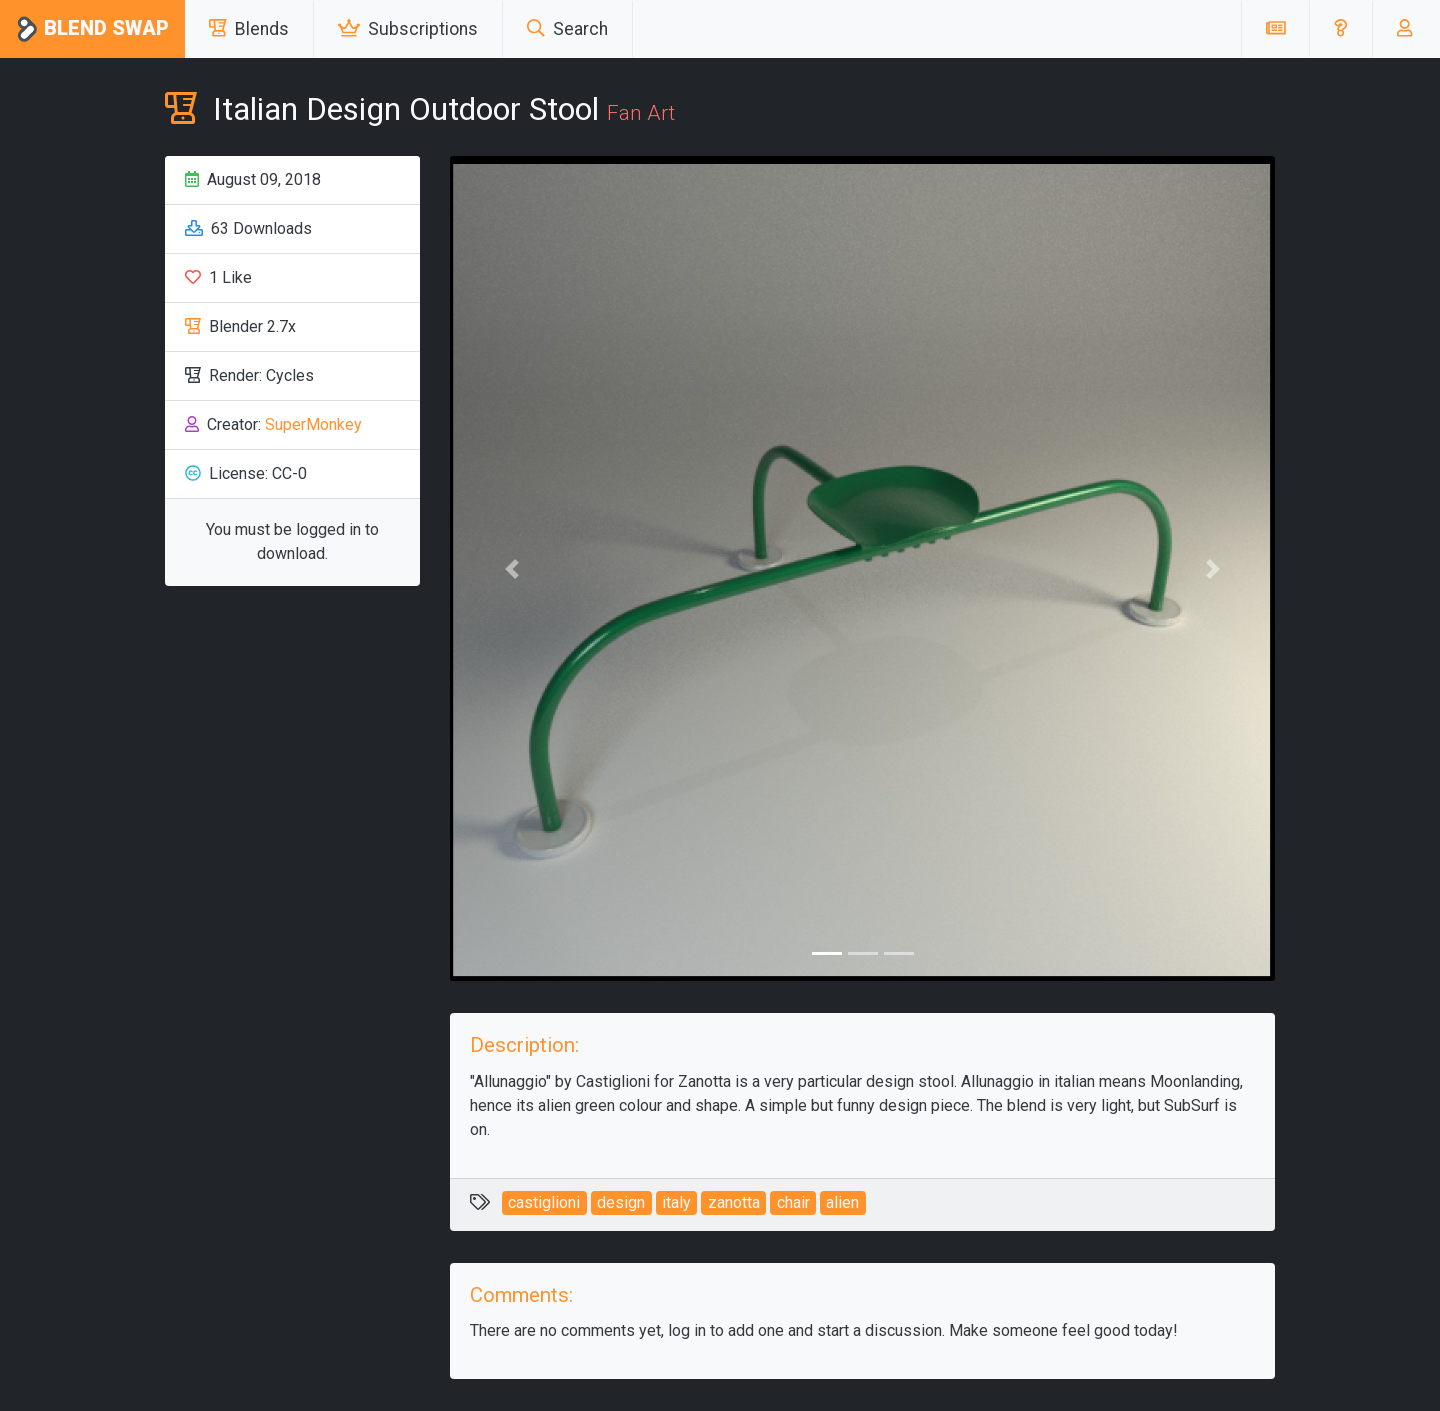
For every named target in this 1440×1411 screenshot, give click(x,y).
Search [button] (567, 29)
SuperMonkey (313, 424)
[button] (1340, 29)
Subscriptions (408, 29)
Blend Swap (92, 29)
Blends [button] (249, 29)
